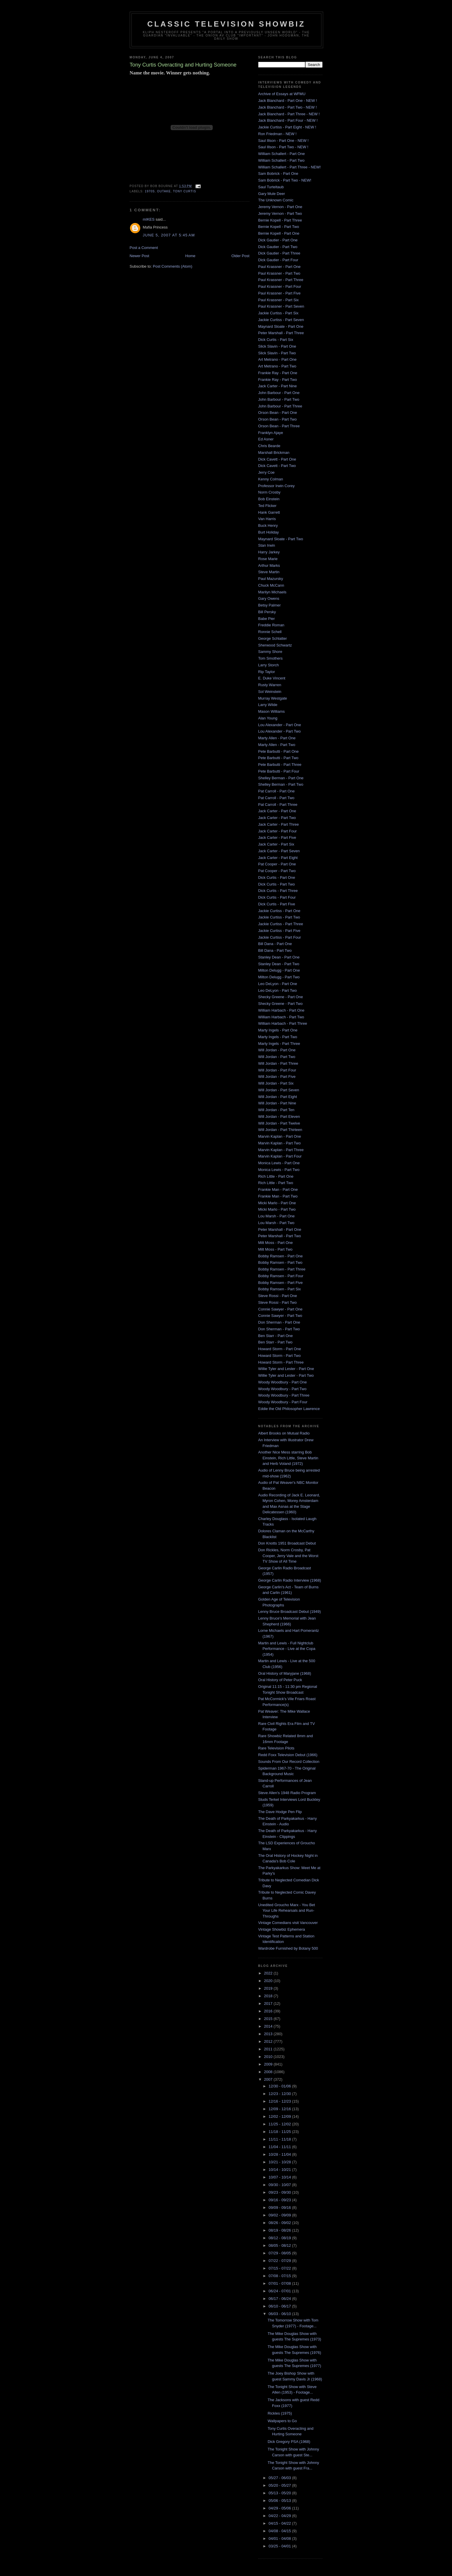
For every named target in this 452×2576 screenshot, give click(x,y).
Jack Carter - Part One (277, 811)
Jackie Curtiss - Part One (279, 911)
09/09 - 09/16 (280, 2207)
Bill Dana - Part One (275, 944)
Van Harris (267, 519)
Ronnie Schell (270, 632)
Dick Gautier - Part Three (279, 253)
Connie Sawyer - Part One (280, 1309)
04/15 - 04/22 (280, 2523)
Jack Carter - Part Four (277, 831)
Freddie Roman (271, 625)
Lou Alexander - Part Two (279, 731)
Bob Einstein (269, 499)
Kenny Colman (270, 479)
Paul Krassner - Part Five (279, 293)
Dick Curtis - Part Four (277, 897)
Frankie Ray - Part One (277, 373)
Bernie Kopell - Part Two (278, 226)
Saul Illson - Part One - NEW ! (283, 140)
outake (164, 191)
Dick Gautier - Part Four (278, 260)
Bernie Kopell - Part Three (280, 220)
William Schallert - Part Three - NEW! (289, 167)
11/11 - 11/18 (280, 2139)
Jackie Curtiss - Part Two (279, 917)
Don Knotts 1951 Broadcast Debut (287, 1543)
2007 (269, 2079)
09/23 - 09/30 (280, 2192)
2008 (269, 2072)
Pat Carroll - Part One (276, 791)
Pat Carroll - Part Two (276, 798)
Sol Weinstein (269, 691)
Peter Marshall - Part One (279, 1229)
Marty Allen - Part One (277, 738)
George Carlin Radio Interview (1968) (289, 1580)
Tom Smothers (270, 658)
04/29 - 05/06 (280, 2508)
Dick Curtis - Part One (276, 877)
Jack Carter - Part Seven (279, 851)
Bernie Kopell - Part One (278, 233)
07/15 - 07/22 (280, 2268)
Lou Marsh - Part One (276, 1216)
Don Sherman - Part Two (279, 1329)
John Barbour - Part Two (278, 399)
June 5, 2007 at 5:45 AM (169, 235)
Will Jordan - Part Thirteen (280, 1129)
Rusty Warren (269, 685)
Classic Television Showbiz (226, 24)
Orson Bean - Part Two (277, 419)
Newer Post (139, 256)
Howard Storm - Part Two (279, 1355)
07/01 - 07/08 (280, 2283)
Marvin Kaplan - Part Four (280, 1156)
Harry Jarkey (269, 552)
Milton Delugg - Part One (279, 970)
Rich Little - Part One (276, 1176)
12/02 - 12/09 (280, 2116)
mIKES (149, 219)
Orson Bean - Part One (277, 412)
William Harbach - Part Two (281, 1017)
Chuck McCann (271, 585)
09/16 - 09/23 (280, 2200)
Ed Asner (266, 439)
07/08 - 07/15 (280, 2276)
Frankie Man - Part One (278, 1189)
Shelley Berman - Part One (281, 778)
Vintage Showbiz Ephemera (281, 1929)
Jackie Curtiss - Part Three (280, 924)
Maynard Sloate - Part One (281, 326)
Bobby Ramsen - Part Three (282, 1269)
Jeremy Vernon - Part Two (280, 213)
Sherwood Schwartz (275, 645)
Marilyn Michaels (272, 592)
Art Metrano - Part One (277, 359)
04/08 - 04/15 (280, 2531)
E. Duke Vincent (271, 678)
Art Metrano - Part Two (277, 366)
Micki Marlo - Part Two (277, 1209)
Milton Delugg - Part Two (279, 977)
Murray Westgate (272, 698)
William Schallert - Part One (281, 153)
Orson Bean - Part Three (279, 426)
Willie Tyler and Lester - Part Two (286, 1375)
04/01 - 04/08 (280, 2538)
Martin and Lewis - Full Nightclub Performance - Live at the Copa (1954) (287, 1649)
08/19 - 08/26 (280, 2230)
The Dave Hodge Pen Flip (280, 1812)
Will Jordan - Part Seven (278, 1090)
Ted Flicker (267, 505)
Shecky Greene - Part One (280, 997)
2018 (269, 1996)
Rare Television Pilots (276, 1748)
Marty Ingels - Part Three (279, 1043)
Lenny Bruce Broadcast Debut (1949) (289, 1611)
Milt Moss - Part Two (275, 1249)
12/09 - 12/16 (280, 2109)
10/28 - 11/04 (280, 2154)
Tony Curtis (184, 191)
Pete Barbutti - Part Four (278, 771)
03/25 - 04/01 (280, 2546)
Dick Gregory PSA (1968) (289, 2441)
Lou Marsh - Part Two (276, 1223)
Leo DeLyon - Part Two (277, 990)
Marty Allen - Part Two (276, 745)
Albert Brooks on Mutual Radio (284, 1433)
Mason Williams (271, 711)
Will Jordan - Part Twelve (279, 1123)
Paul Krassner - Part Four (279, 286)
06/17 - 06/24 (280, 2298)
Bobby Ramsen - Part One (280, 1256)
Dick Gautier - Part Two (277, 247)
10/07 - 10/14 (280, 2177)
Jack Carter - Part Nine (277, 386)
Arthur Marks (269, 565)
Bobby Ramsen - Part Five (280, 1282)
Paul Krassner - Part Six (278, 300)
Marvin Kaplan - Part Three (281, 1150)
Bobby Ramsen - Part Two (280, 1262)
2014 (269, 2026)
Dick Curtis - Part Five (276, 904)
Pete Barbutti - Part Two (278, 758)
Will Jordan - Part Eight (277, 1096)
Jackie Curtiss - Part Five (279, 930)
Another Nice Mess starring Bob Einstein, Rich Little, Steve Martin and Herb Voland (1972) (288, 1458)
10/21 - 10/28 (280, 2162)
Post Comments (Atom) (172, 266)
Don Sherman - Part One (279, 1322)
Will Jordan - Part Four (277, 1070)
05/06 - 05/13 (280, 2500)
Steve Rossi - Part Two (277, 1302)
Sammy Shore (270, 651)
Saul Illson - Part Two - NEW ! (283, 147)
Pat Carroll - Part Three (277, 804)
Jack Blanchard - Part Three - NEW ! (289, 114)
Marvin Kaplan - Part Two (279, 1143)
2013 (269, 2034)
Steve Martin (269, 572)
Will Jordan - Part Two (276, 1057)
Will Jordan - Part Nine (277, 1103)
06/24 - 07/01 (280, 2291)
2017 (269, 2003)
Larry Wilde (268, 705)
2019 (269, 1988)
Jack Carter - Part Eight (278, 857)
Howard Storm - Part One (279, 1349)
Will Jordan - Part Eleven (279, 1116)
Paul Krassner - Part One (279, 266)
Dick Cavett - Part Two (277, 465)
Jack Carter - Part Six (276, 844)
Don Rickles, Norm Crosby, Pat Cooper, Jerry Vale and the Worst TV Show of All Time (288, 1556)
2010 (269, 2056)
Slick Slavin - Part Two (277, 353)
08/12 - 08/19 (280, 2238)
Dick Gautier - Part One (278, 240)
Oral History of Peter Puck (280, 1680)
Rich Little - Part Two (275, 1183)
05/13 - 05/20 (280, 2493)
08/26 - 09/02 (280, 2223)
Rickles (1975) (280, 2413)
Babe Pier (266, 618)
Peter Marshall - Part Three (281, 333)
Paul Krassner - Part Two (279, 273)
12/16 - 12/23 (280, 2101)
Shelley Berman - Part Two (280, 784)
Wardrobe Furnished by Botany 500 (288, 1948)
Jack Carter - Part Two (277, 817)
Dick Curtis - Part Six (275, 339)
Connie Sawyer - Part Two (280, 1315)
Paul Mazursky (270, 578)
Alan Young (268, 718)
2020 (269, 1981)
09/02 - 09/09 (280, 2215)
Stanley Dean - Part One (279, 957)
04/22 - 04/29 (280, 2516)
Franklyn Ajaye (270, 433)
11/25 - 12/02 (280, 2124)
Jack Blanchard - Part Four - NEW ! (288, 120)
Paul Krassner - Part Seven (281, 306)
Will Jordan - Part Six (276, 1083)
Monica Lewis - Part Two (278, 1169)
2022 (269, 1973)
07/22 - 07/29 (280, 2260)
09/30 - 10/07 (280, 2185)
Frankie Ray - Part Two (277, 379)
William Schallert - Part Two (281, 160)
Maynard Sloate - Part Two (280, 539)
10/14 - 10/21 (280, 2169)
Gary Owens (268, 598)
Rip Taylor (266, 672)
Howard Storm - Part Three (281, 1362)
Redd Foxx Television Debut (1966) (288, 1755)
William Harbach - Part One (281, 1010)
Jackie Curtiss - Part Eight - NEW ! (287, 127)
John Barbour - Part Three (280, 406)
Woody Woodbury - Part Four (283, 1402)
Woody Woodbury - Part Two (282, 1389)
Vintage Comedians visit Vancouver (288, 1922)
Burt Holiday (268, 532)
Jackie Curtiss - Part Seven (281, 320)
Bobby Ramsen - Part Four (281, 1276)
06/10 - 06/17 (280, 2306)
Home (190, 256)
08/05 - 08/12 (280, 2245)
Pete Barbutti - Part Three (280, 764)
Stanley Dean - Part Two (278, 964)
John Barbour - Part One (279, 393)
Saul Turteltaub (271, 187)
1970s (150, 191)
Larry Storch (268, 665)
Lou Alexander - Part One (279, 725)
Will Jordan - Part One (277, 1050)
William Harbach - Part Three (282, 1023)
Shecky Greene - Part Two (280, 1003)
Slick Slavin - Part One (277, 346)
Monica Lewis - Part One (279, 1163)
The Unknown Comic (276, 200)
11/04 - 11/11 (280, 2147)
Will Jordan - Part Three (278, 1063)
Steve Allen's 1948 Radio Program (287, 1793)
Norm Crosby (269, 492)
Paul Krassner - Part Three (280, 280)
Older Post (240, 256)
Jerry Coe (266, 472)
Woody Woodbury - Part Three (284, 1395)
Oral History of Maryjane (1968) (284, 1673)
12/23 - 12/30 (280, 2094)
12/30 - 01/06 (280, 2086)
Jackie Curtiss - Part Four (279, 937)
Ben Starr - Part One (275, 1336)
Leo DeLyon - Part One (277, 984)
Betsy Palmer (269, 605)
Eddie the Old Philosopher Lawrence (289, 1408)
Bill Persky (267, 612)
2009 (269, 2064)
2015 (269, 2018)
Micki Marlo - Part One (277, 1203)
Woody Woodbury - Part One (282, 1382)
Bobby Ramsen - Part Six (279, 1289)
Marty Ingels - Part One (277, 1030)
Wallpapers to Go (282, 2421)
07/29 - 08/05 (280, 2253)
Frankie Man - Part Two (278, 1196)
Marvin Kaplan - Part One (279, 1136)
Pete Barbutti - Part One (278, 751)
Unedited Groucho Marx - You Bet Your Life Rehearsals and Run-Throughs (286, 1910)
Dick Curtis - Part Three (278, 890)
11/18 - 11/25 (280, 2131)
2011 (269, 2049)
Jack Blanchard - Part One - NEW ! (287, 100)
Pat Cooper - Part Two (277, 871)
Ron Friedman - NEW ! (277, 134)
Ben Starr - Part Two (275, 1342)
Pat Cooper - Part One (277, 864)
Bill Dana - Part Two (275, 950)
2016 (269, 2011)
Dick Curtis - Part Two (276, 884)
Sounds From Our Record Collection (289, 1761)
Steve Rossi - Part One (277, 1296)
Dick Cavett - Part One (277, 459)
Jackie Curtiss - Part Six (278, 313)
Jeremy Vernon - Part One (280, 207)
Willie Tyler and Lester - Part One (286, 1369)
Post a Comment (144, 247)
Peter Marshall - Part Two (279, 1236)
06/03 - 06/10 (280, 2314)
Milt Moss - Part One (275, 1242)
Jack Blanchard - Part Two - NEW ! (287, 107)
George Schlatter (272, 638)
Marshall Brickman (274, 452)
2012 (269, 2041)
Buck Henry (268, 525)
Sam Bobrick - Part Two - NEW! (284, 180)
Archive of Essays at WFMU (282, 94)
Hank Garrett (269, 512)
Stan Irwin (266, 545)
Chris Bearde (269, 446)
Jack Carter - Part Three (278, 824)
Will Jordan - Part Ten (276, 1110)
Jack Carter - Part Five (277, 837)
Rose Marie (268, 559)
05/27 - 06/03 (280, 2478)
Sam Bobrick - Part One (278, 173)
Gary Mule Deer (271, 193)
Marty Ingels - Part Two (277, 1037)
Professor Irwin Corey (276, 486)
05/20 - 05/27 (280, 2485)
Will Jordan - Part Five (277, 1076)
